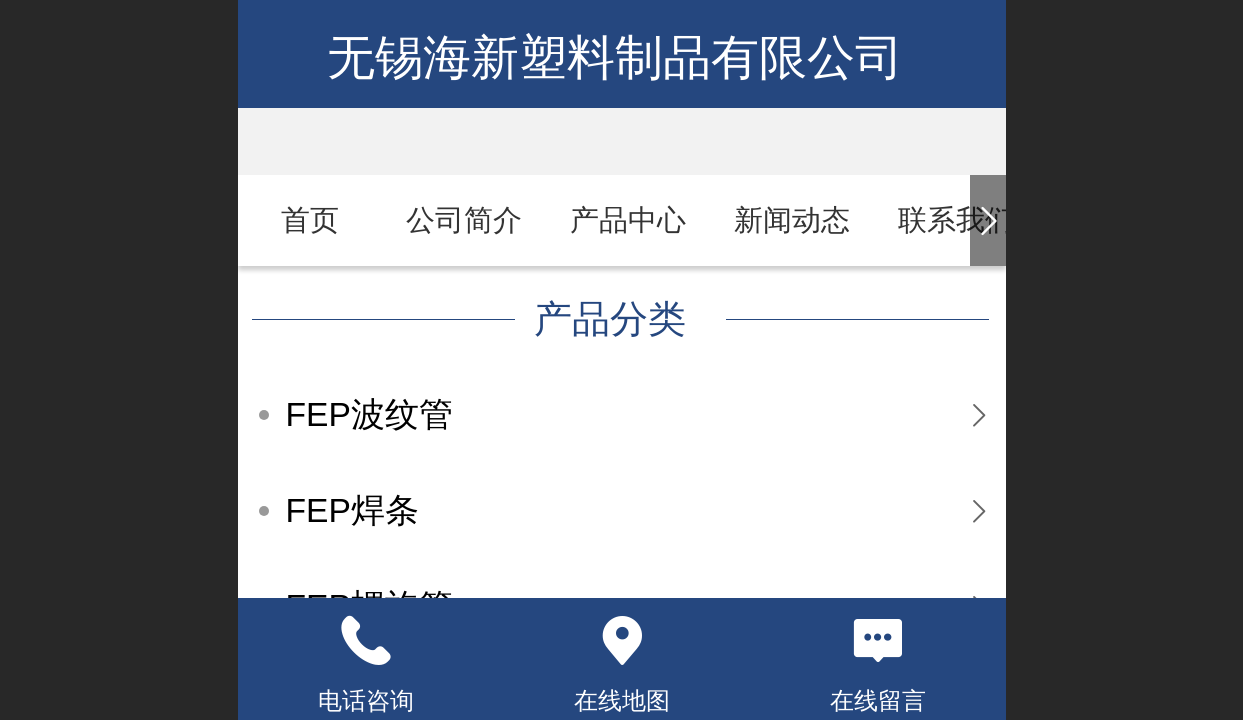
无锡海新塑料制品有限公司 (621, 57)
